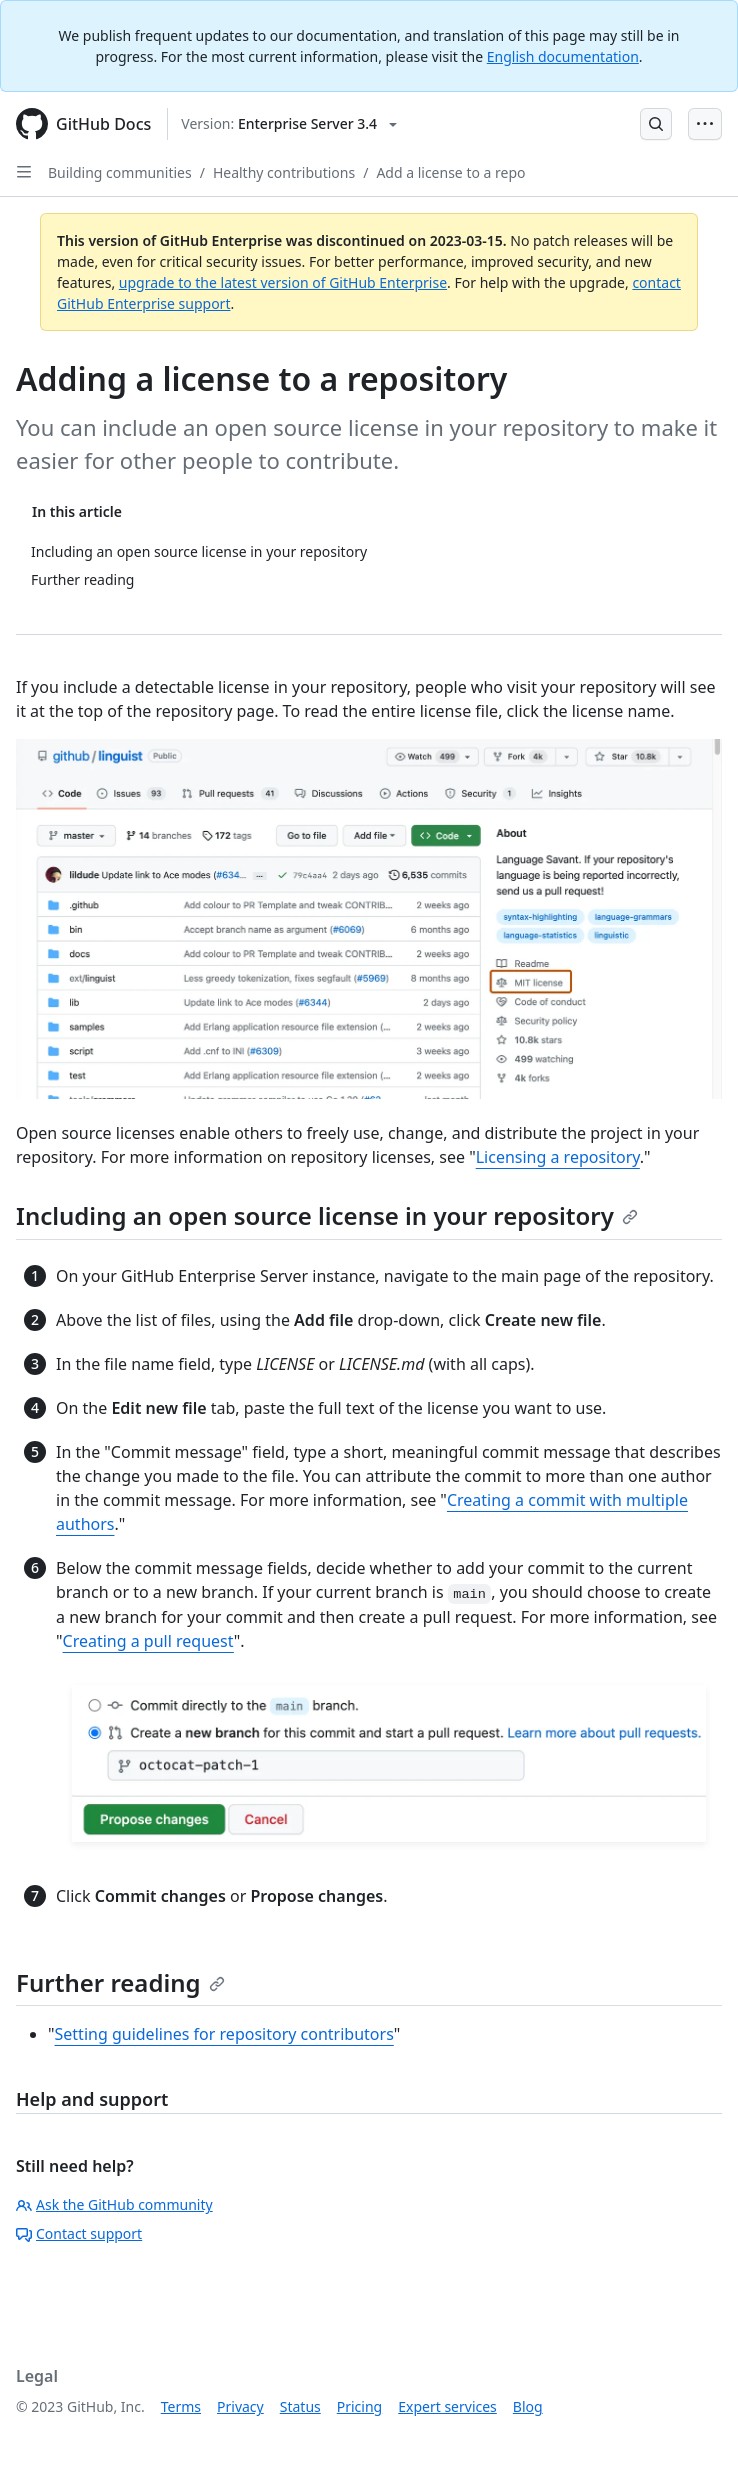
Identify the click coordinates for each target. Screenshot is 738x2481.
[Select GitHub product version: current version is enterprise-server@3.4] (289, 124)
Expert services (447, 2406)
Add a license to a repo (450, 172)
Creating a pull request (148, 1641)
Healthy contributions (284, 172)
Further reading (120, 1982)
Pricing (359, 2406)
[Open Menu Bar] (705, 124)
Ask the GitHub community (114, 2204)
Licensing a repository (558, 1157)
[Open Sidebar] (24, 172)
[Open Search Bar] (656, 124)
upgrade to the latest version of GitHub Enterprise (283, 282)
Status (300, 2406)
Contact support (79, 2233)
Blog (528, 2406)
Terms (181, 2406)
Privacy (240, 2406)
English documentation (563, 56)
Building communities (120, 172)
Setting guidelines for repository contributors (224, 2034)
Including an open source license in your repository (327, 1215)
